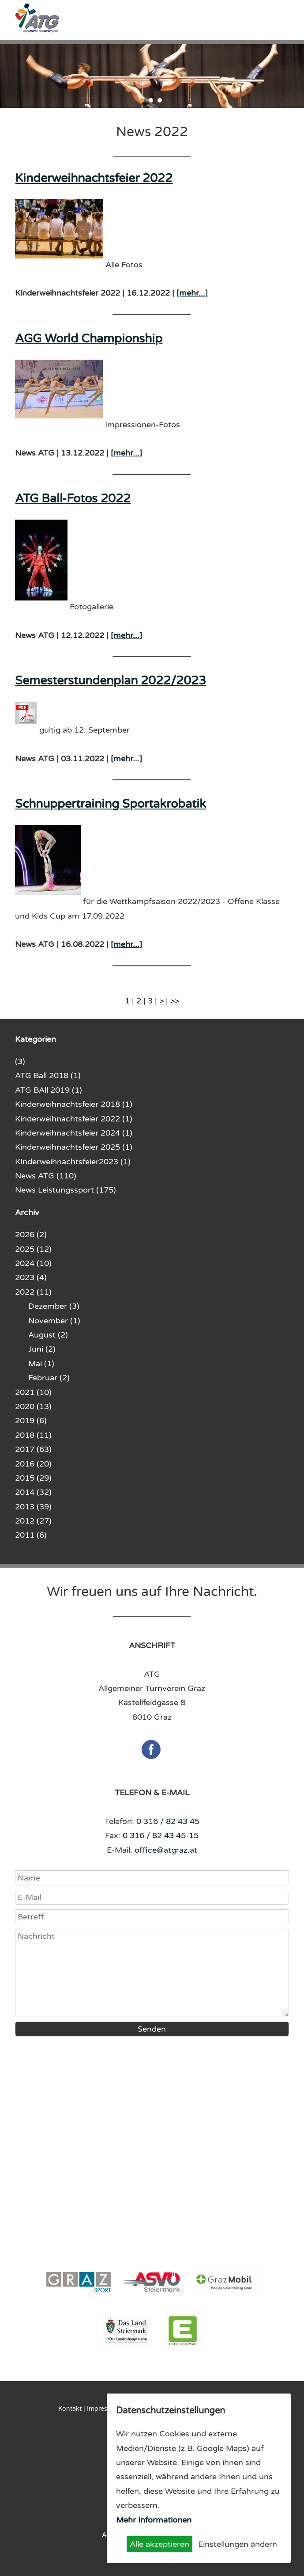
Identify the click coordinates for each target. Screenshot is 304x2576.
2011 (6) (31, 1535)
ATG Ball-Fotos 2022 (73, 498)
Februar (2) (49, 1378)
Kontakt (70, 2409)
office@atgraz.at (166, 1850)
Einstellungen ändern (237, 2544)
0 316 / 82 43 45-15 (161, 1835)
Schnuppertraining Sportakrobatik (110, 804)
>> (174, 1001)
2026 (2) (31, 1234)
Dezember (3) (53, 1306)
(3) (20, 1061)
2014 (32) (33, 1492)
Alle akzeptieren (159, 2544)
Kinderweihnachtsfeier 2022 (94, 178)
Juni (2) (42, 1349)
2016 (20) (33, 1464)
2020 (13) (33, 1406)
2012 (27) (33, 1521)
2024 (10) (33, 1263)
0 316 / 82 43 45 (167, 1821)
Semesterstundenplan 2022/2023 (110, 680)
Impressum (103, 2409)
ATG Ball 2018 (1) (48, 1075)
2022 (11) (33, 1292)
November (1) (54, 1321)
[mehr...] (192, 293)
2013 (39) (33, 1507)
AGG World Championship (88, 338)
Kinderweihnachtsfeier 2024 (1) (73, 1133)
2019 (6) (31, 1420)
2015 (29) (33, 1478)
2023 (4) (31, 1277)
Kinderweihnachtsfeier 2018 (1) (73, 1104)
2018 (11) (33, 1435)
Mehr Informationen (153, 2520)
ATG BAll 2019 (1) (48, 1090)
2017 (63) (33, 1449)
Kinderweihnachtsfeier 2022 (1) (73, 1119)
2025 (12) (33, 1249)
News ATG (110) (45, 1176)
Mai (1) (41, 1363)
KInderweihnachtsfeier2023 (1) (73, 1161)
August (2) (48, 1335)
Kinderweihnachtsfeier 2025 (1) (73, 1147)
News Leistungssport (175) (65, 1190)
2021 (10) (33, 1392)
